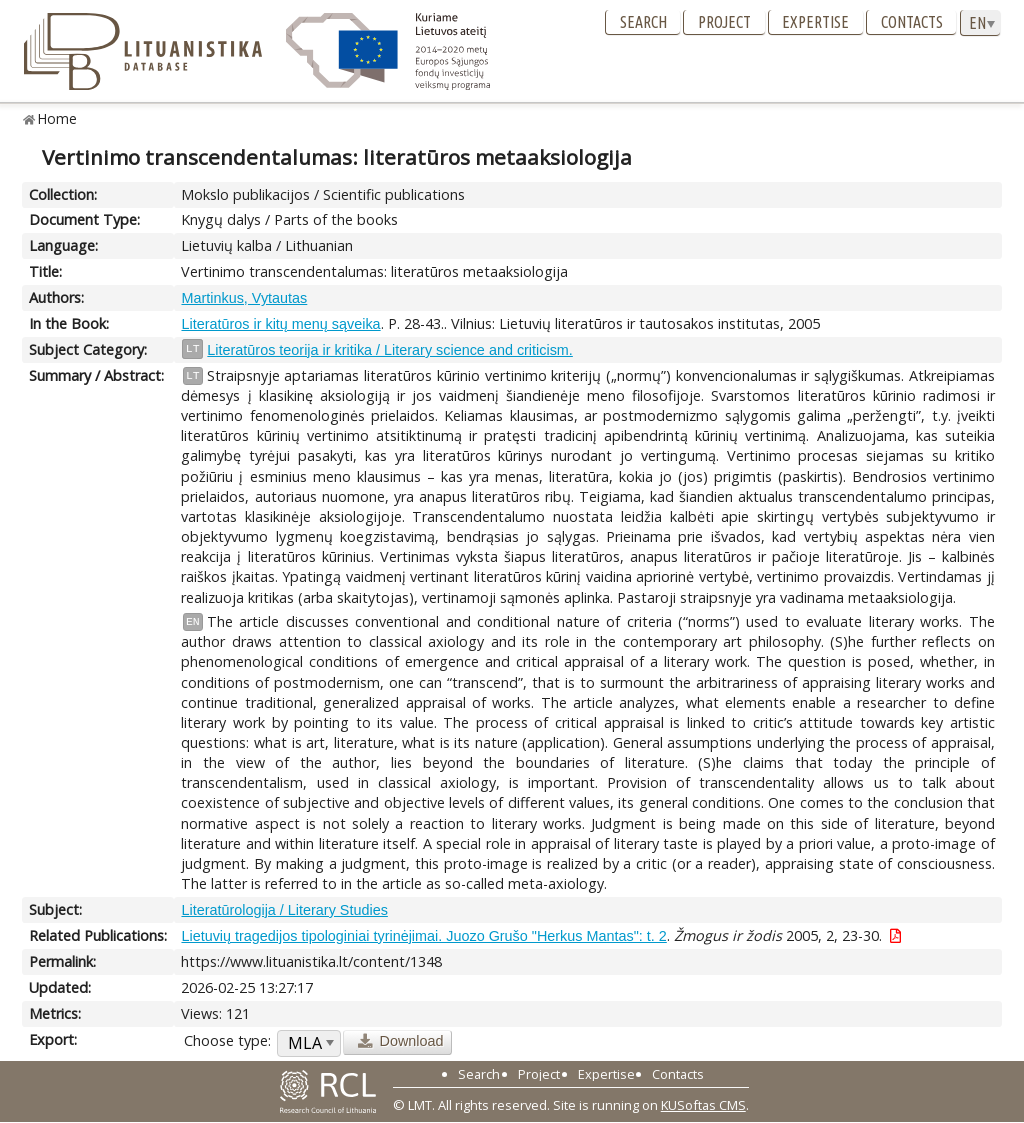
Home (57, 118)
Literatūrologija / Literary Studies (284, 910)
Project (724, 22)
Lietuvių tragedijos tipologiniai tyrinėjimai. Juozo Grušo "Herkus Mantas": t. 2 (423, 936)
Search (643, 22)
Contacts (912, 22)
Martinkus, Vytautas (244, 298)
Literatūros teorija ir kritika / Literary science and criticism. (389, 350)
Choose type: (227, 1040)
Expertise (815, 22)
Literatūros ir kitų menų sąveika (280, 324)
